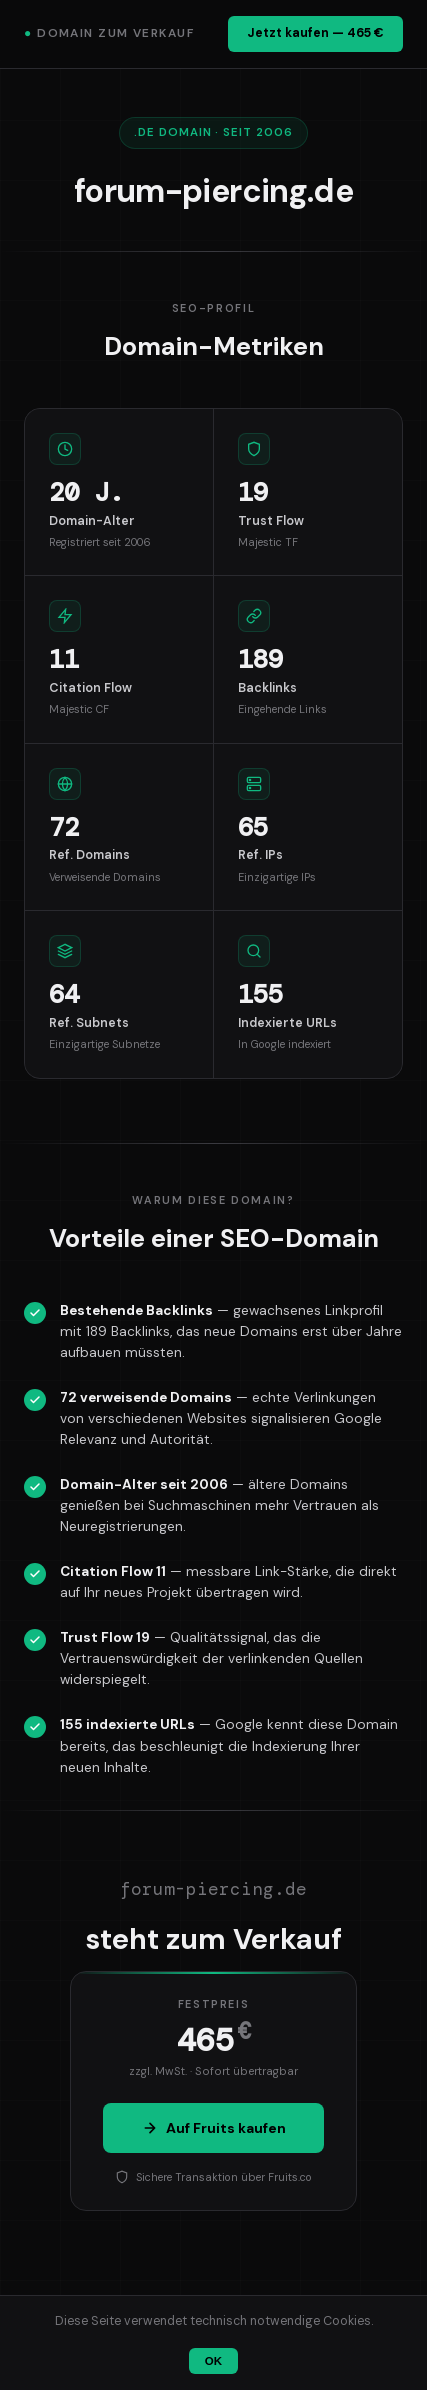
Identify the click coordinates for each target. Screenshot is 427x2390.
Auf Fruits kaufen (214, 2128)
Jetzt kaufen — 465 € (315, 33)
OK (213, 2361)
